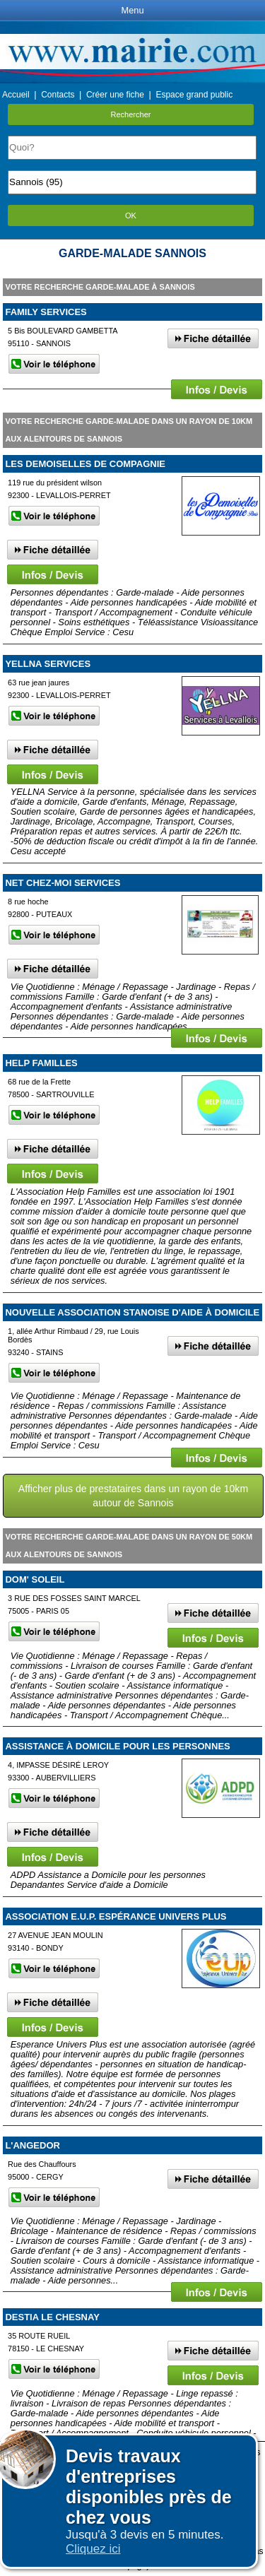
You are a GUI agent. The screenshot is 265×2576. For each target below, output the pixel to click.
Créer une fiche (115, 95)
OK (130, 215)
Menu (132, 10)
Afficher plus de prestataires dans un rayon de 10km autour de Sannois (133, 1495)
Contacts (57, 95)
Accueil (16, 95)
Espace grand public (193, 95)
